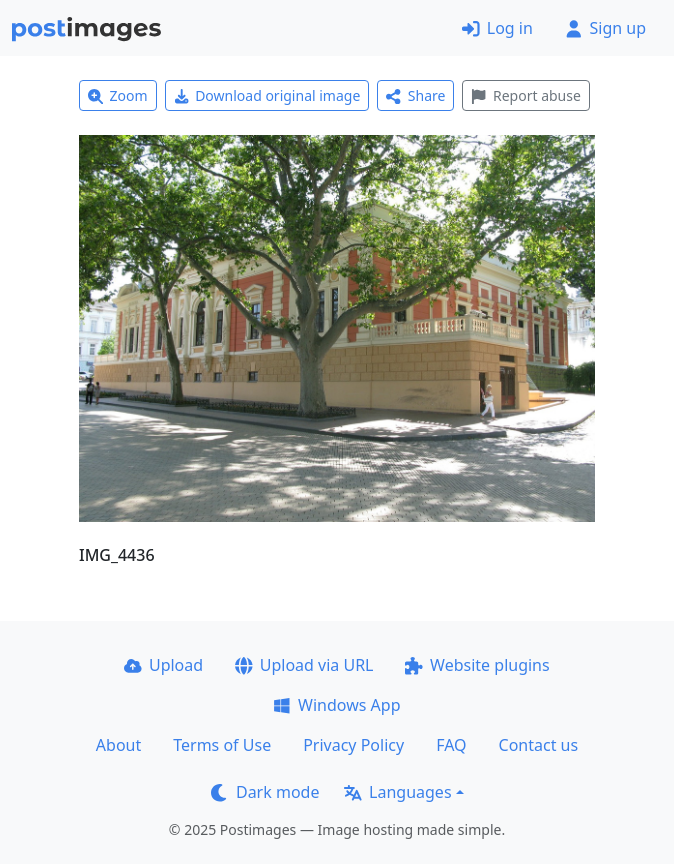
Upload (163, 665)
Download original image (267, 95)
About (118, 745)
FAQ (451, 745)
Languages (397, 792)
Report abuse (525, 95)
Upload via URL (304, 665)
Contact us (539, 745)
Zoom (118, 95)
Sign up (605, 28)
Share (415, 95)
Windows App (336, 705)
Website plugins (477, 665)
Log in (497, 28)
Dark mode (265, 792)
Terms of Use (222, 745)
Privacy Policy (353, 745)
